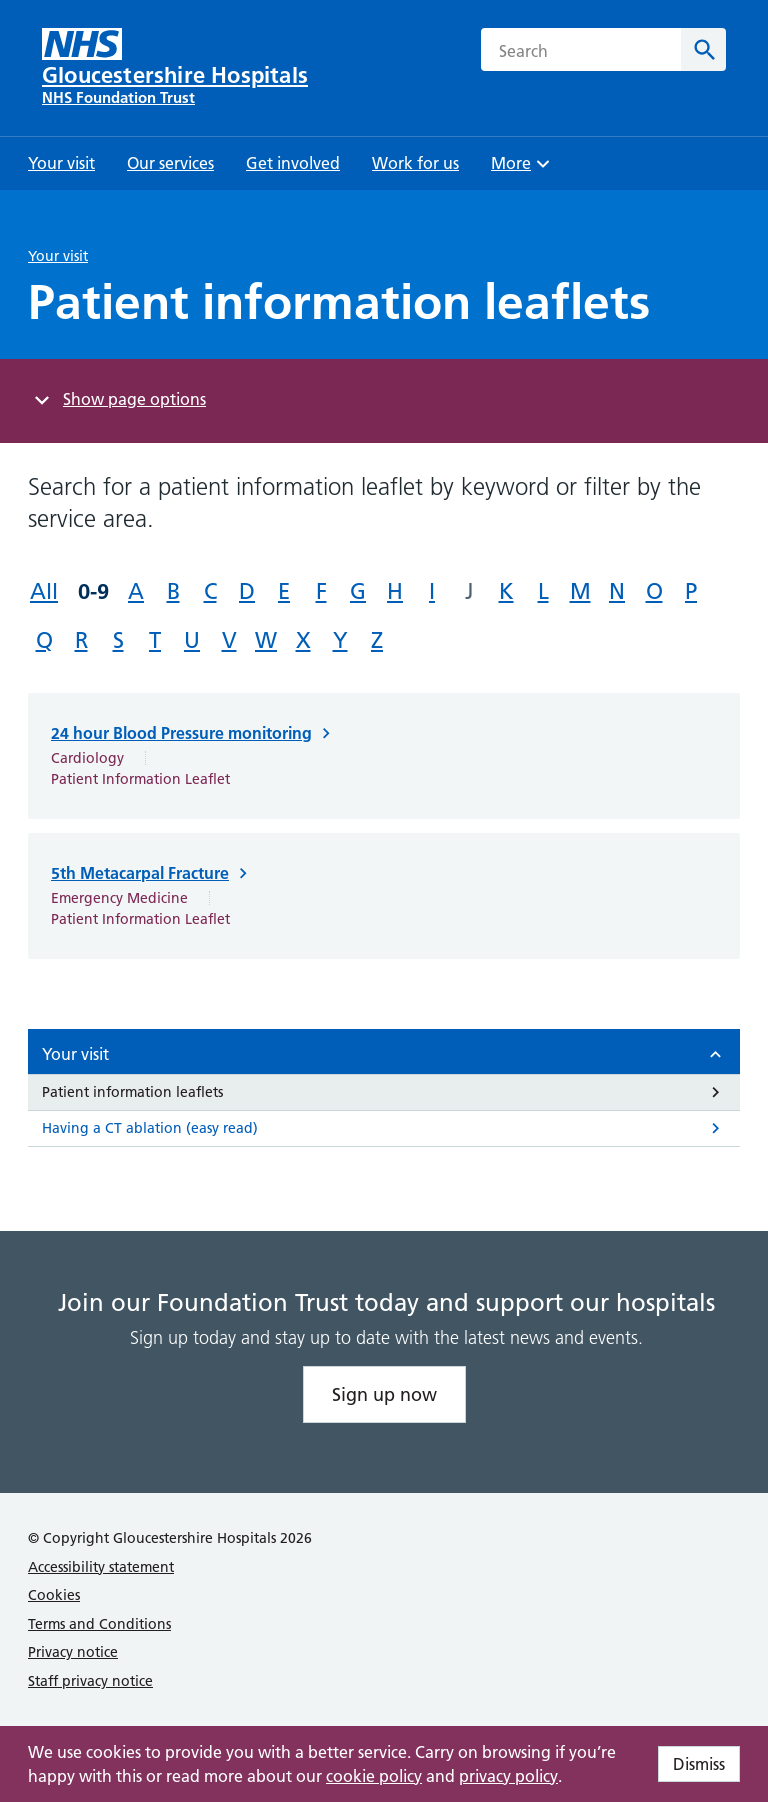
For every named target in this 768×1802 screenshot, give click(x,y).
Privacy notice (73, 1652)
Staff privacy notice (90, 1681)
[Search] (703, 49)
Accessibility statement (101, 1567)
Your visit (58, 256)
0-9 (93, 591)
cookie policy (374, 1776)
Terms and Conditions (99, 1624)
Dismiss (699, 1764)
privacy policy (508, 1776)
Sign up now (384, 1394)
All (44, 591)
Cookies (54, 1595)
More (523, 169)
